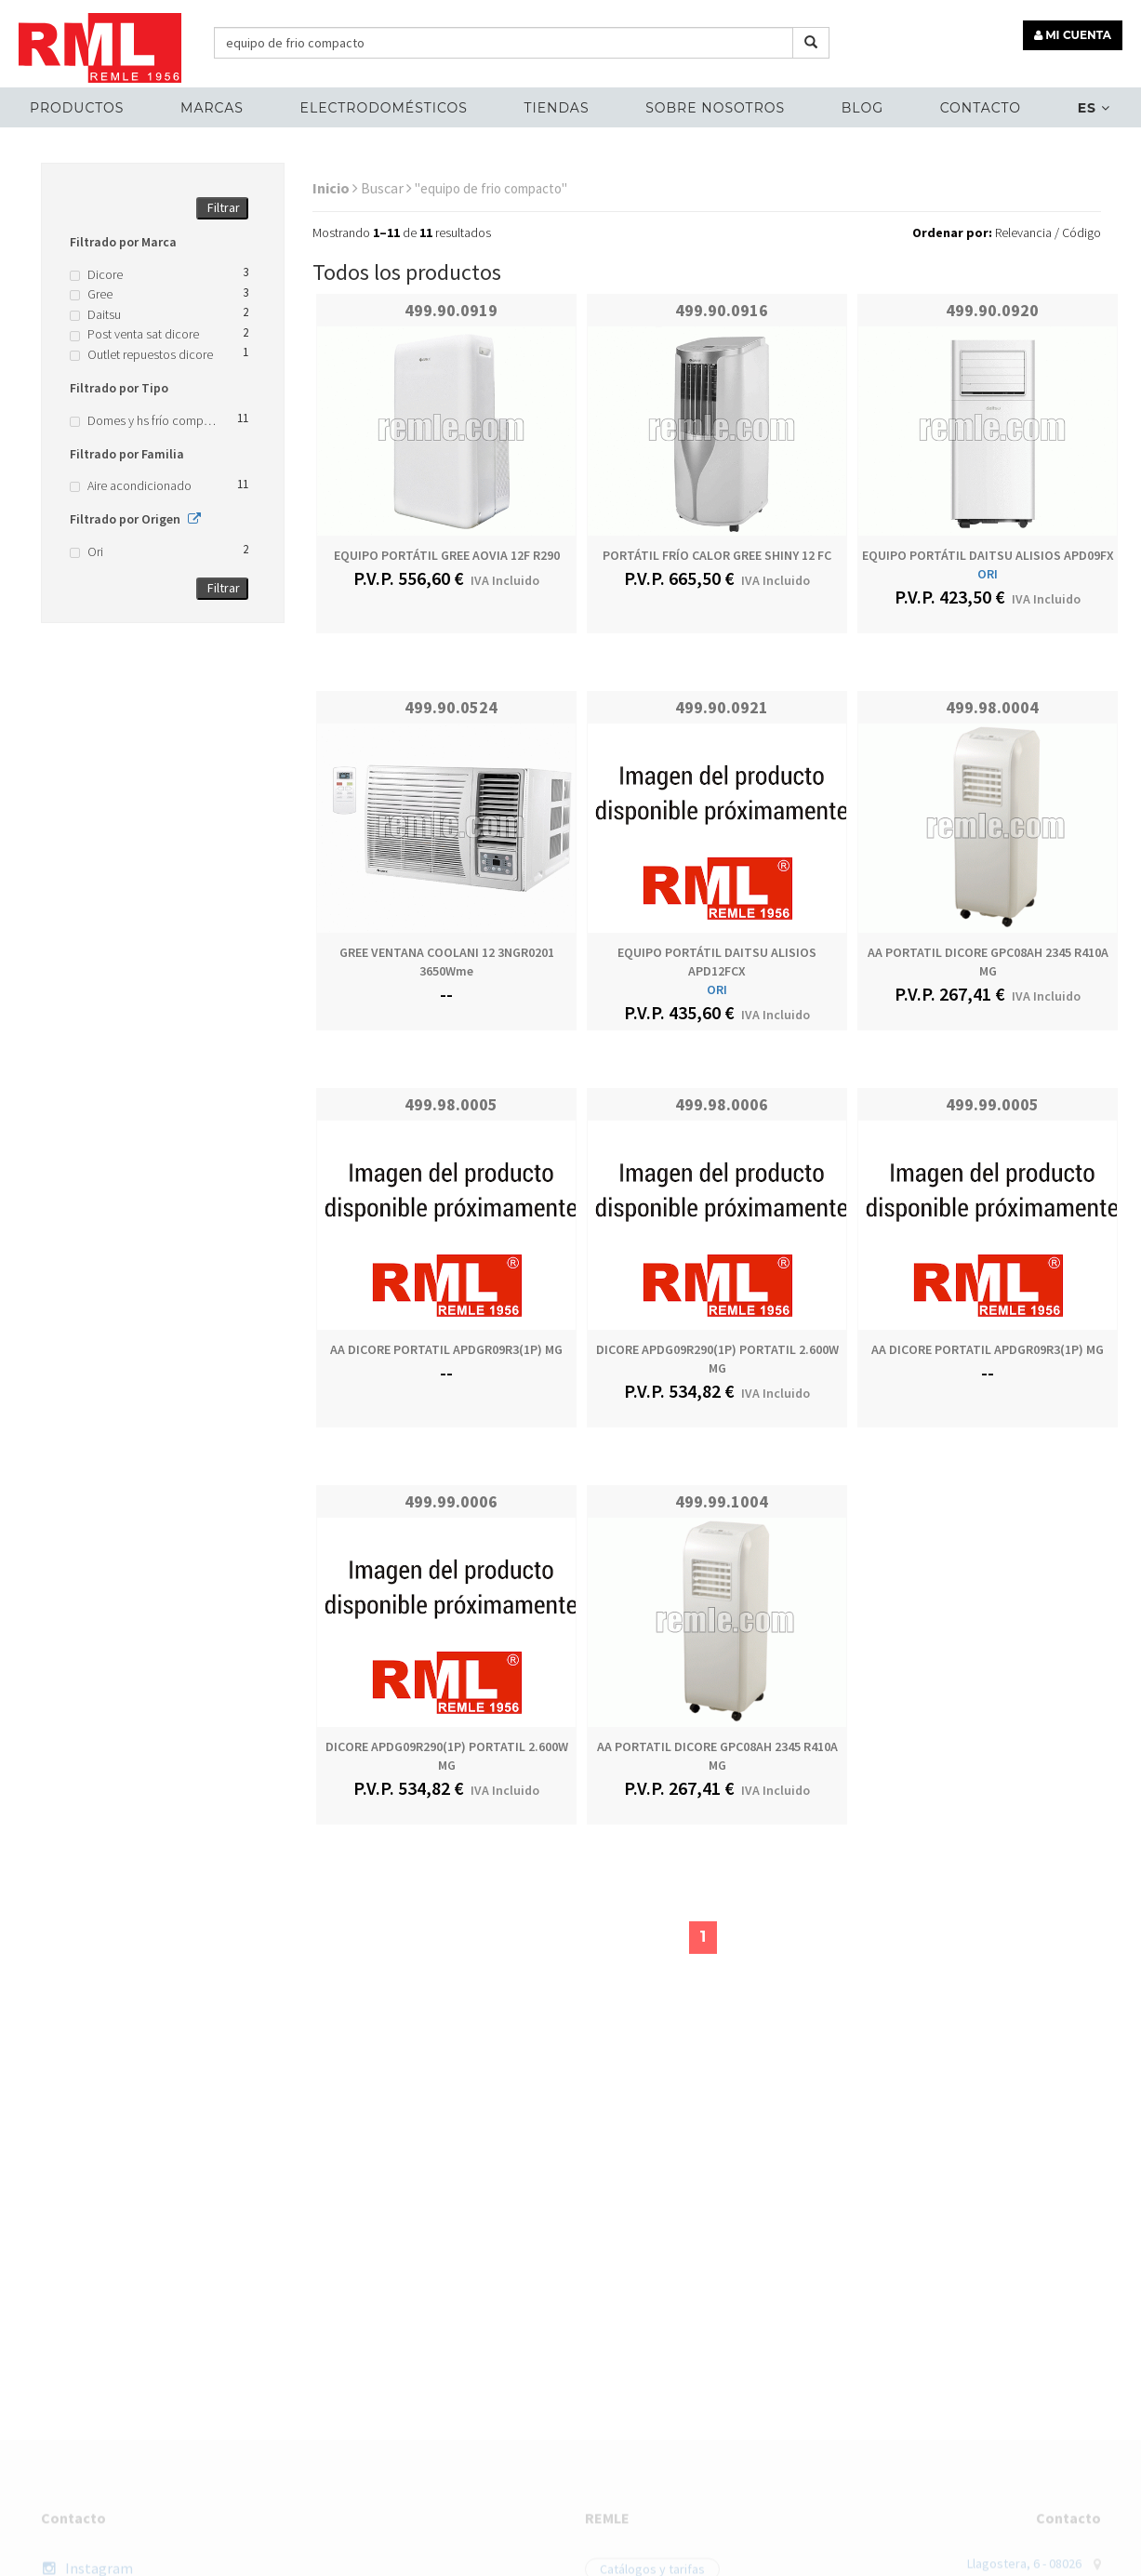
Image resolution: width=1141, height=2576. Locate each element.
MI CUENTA (1072, 35)
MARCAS (212, 108)
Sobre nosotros (715, 108)
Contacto (980, 108)
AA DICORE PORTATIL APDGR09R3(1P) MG (446, 1349)
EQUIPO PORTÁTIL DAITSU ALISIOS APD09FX (988, 555)
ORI (987, 573)
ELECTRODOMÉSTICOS (384, 108)
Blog (862, 108)
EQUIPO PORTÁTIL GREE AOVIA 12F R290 (447, 555)
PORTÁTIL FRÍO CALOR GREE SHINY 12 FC (717, 555)
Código (1081, 232)
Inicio (335, 188)
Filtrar (223, 207)
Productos (77, 108)
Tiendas (556, 108)
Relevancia (1023, 232)
